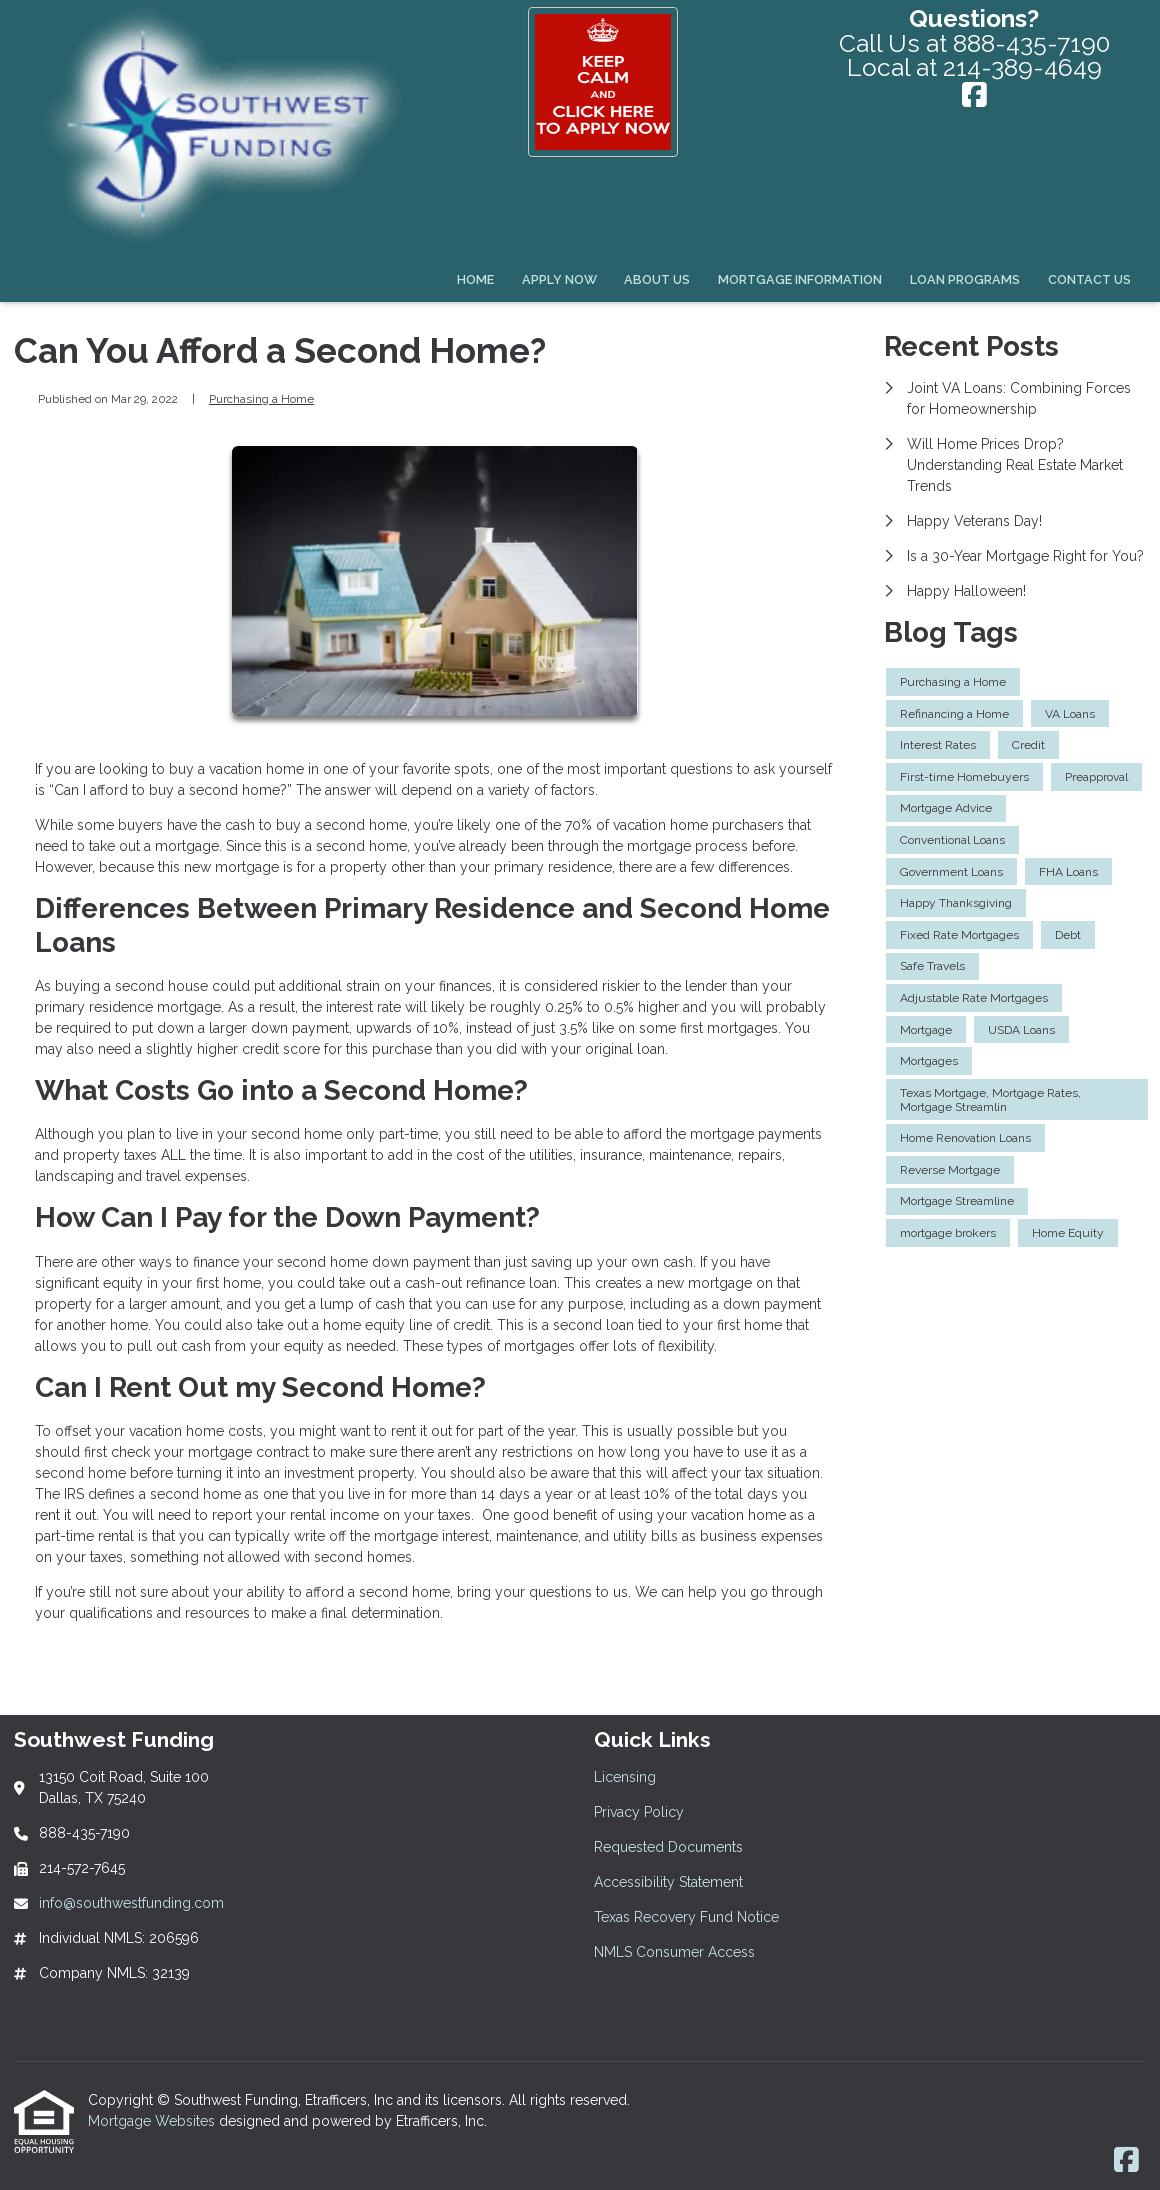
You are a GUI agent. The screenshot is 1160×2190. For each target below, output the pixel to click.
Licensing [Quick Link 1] (625, 1777)
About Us (657, 279)
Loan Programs (965, 279)
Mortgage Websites (153, 2121)
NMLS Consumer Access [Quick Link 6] (674, 1952)
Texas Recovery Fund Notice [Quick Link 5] (686, 1917)
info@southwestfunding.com (131, 1903)
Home (475, 279)
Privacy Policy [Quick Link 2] (639, 1812)
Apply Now (559, 279)
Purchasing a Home (261, 399)
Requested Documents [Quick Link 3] (668, 1847)
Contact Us (1089, 279)
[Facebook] (974, 97)
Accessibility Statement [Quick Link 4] (668, 1882)
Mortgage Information (800, 279)
